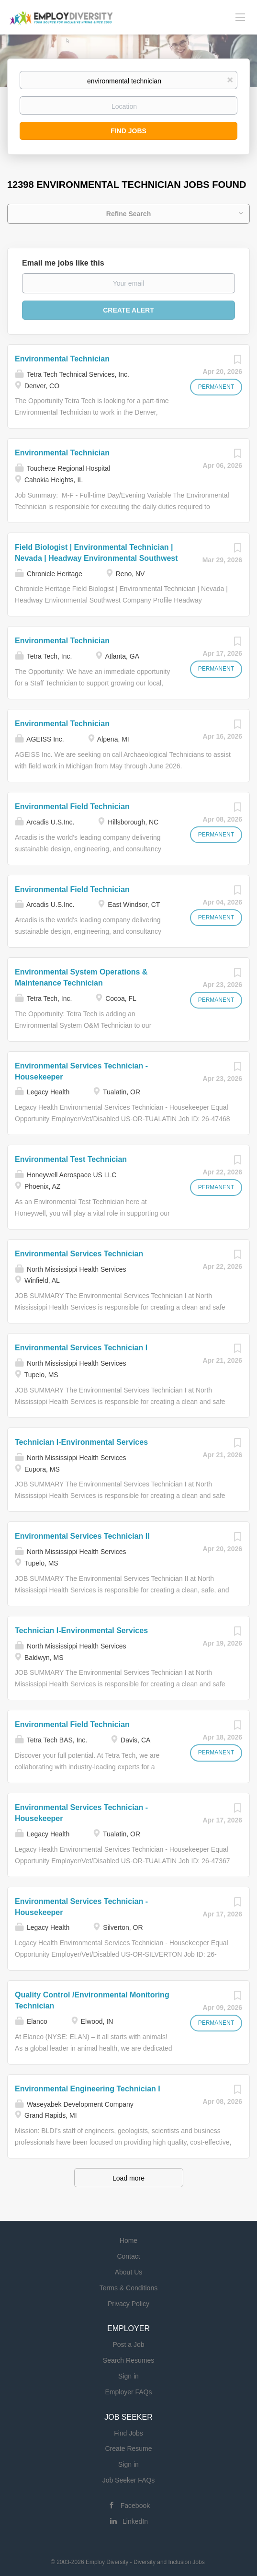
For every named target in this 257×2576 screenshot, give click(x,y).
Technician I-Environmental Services (81, 1442)
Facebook (135, 2505)
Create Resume (128, 2448)
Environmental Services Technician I (81, 1348)
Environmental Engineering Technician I (87, 2089)
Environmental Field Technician (72, 806)
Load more (128, 2178)
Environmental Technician (62, 359)
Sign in (128, 2376)
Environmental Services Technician (79, 1254)
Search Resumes (128, 2360)
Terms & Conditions (128, 2288)
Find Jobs (128, 131)
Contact (128, 2256)
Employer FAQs (128, 2392)
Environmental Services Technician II (82, 1536)
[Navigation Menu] (240, 17)
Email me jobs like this (63, 263)
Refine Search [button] (128, 214)
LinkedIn (135, 2521)
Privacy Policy (128, 2304)
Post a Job (128, 2344)
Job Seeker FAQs (128, 2480)
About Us (129, 2272)
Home (128, 2240)
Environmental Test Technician (71, 1159)
